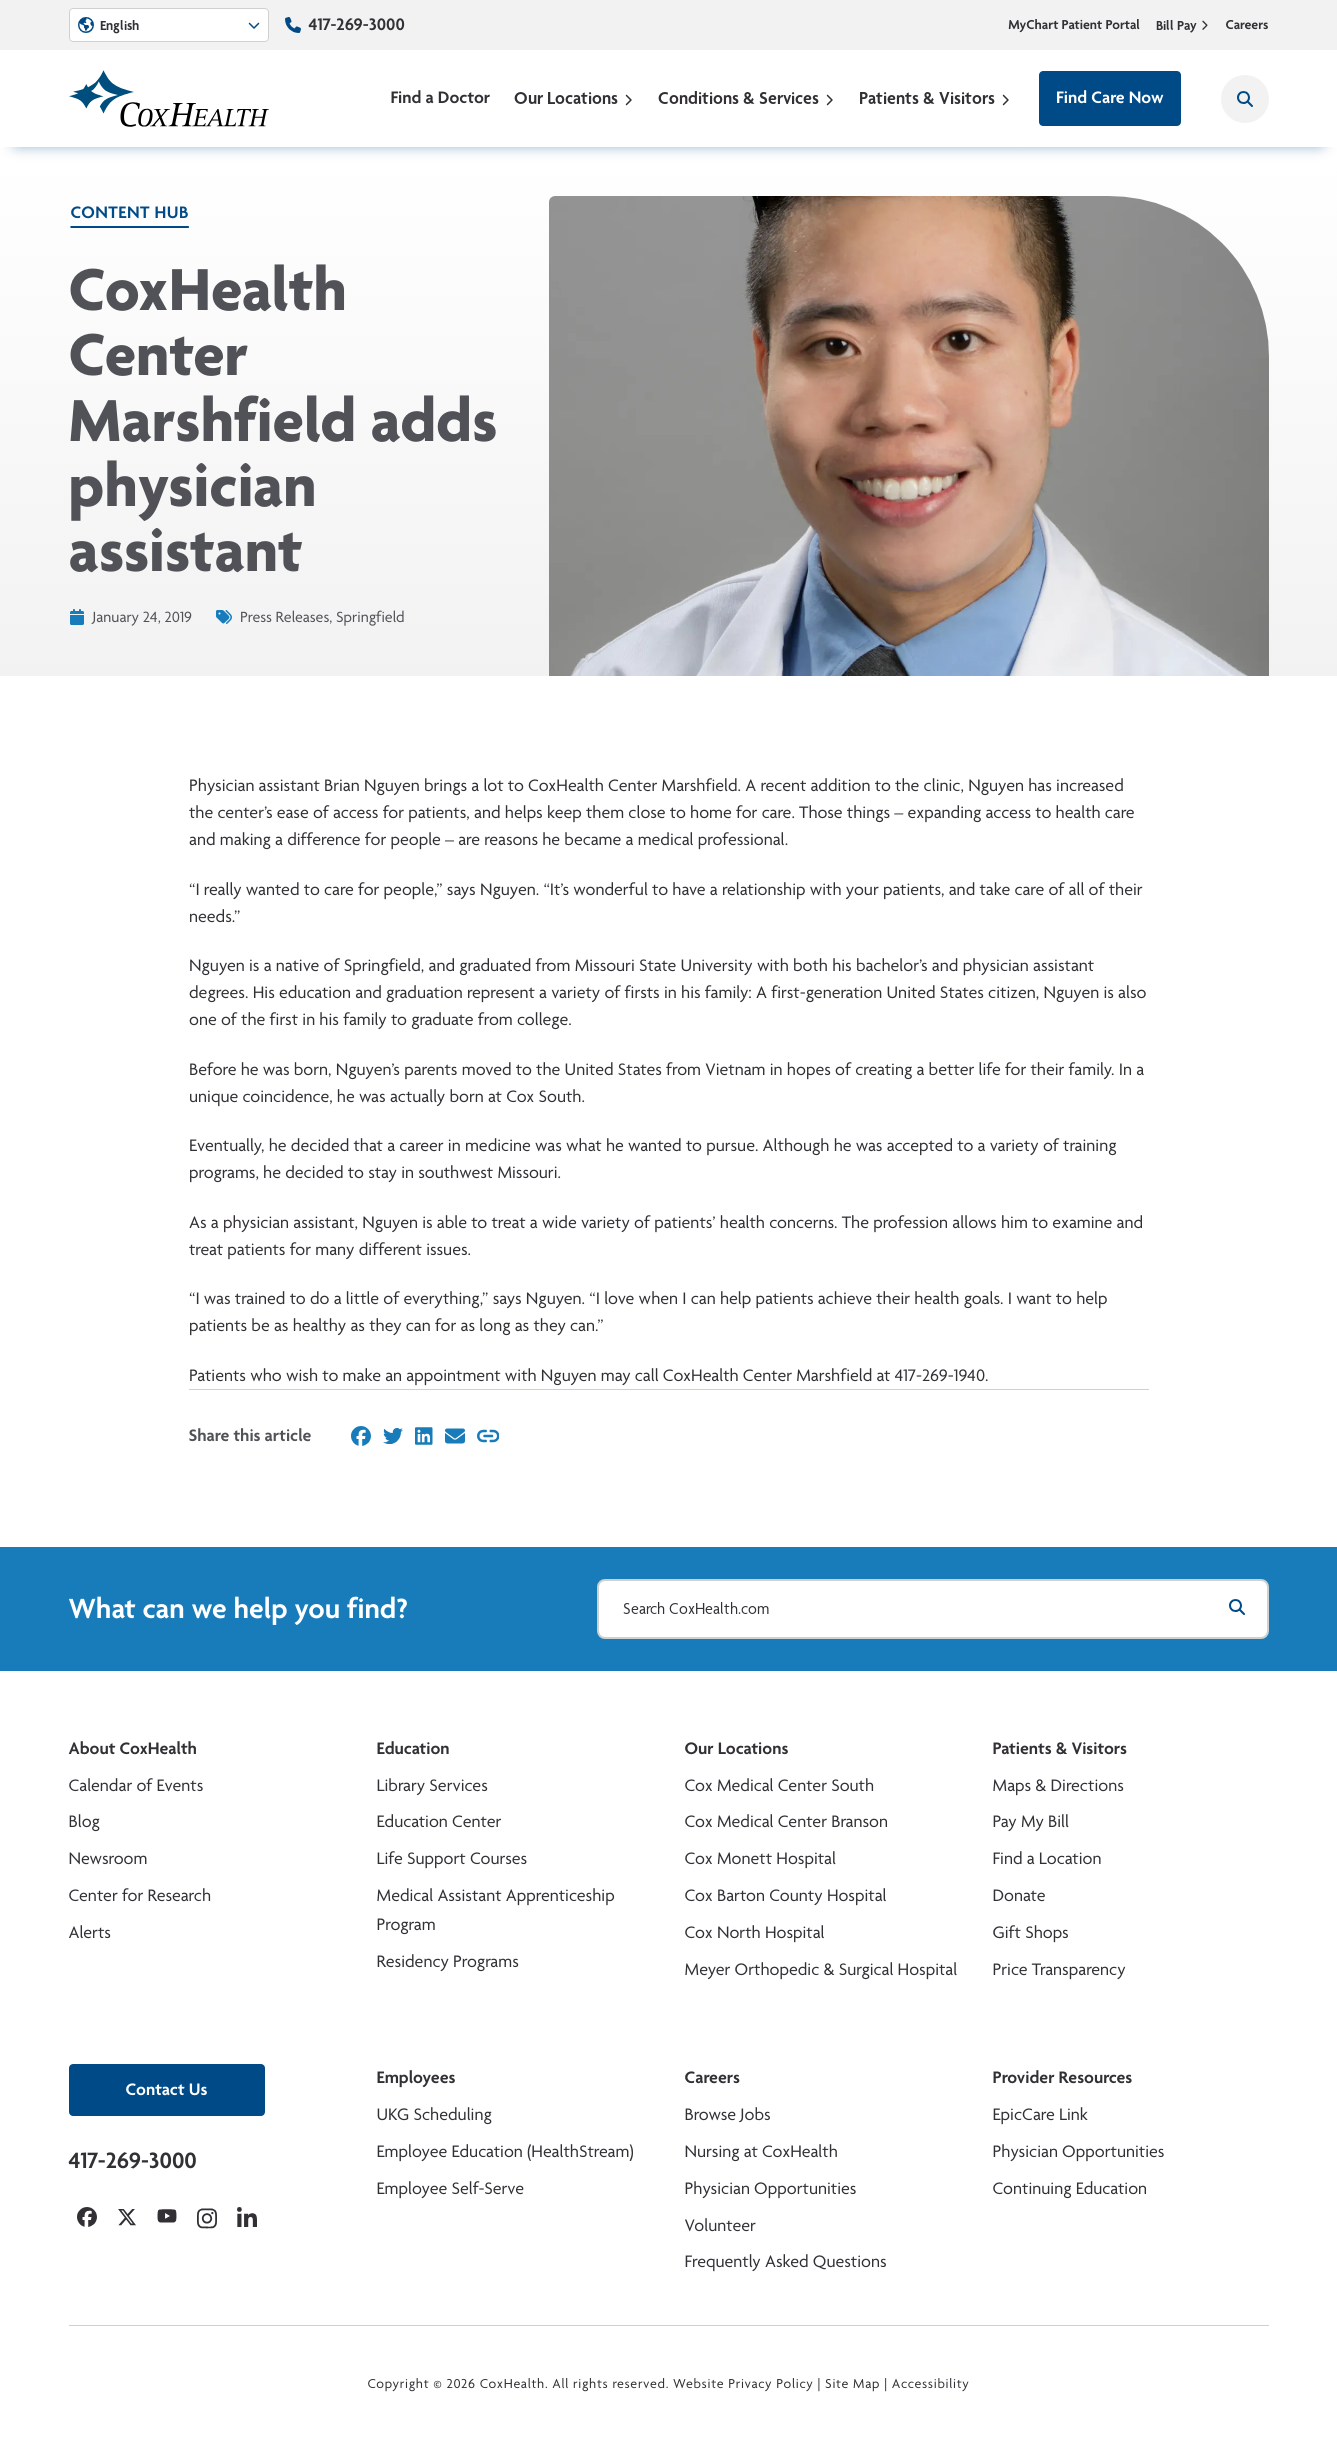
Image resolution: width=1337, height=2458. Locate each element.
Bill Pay (1183, 25)
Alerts (90, 1932)
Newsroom (108, 1858)
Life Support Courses (452, 1858)
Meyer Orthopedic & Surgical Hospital (821, 1969)
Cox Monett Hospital (760, 1858)
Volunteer (720, 2225)
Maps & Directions (1058, 1785)
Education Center (439, 1821)
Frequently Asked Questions (786, 2261)
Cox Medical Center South (780, 1785)
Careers (1246, 25)
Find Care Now (1109, 97)
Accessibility (931, 2384)
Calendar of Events (136, 1785)
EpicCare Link (1040, 2114)
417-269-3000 (357, 24)
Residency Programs (448, 1961)
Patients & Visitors (935, 97)
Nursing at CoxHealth (761, 2151)
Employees (416, 2077)
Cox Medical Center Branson (786, 1821)
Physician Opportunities (771, 2188)
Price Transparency (1059, 1969)
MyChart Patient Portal (1074, 25)
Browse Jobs (728, 2114)
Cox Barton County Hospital (786, 1895)
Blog (84, 1821)
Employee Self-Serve (450, 2188)
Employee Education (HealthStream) (505, 2151)
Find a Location (1047, 1858)
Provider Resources (1063, 2077)
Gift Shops (1031, 1932)
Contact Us (167, 2089)
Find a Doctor (440, 97)
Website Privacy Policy (743, 2384)
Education (413, 1748)
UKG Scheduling (434, 2114)
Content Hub (130, 212)
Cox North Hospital (755, 1932)
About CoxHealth (133, 1748)
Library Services (432, 1785)
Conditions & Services (746, 97)
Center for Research (140, 1895)
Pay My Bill (1031, 1821)
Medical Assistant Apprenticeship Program (496, 1910)
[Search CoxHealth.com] (933, 1609)
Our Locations (574, 97)
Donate (1019, 1895)
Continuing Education (1070, 2188)
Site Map (852, 2384)
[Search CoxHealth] (1245, 99)
